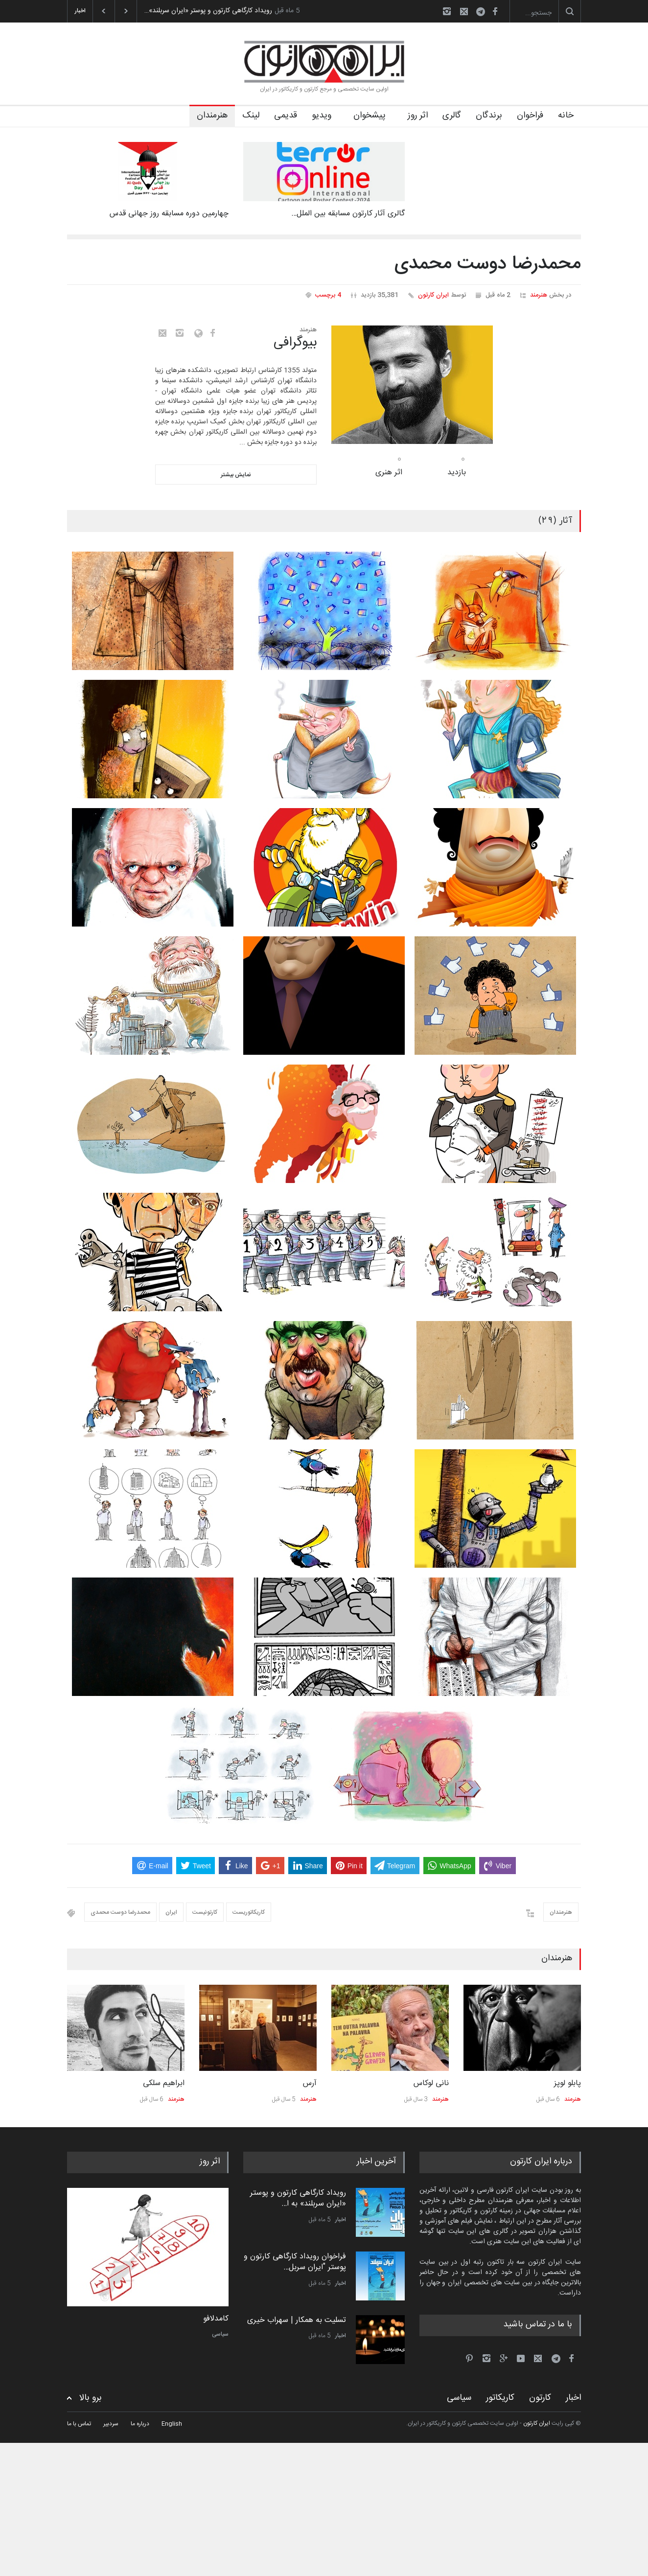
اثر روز (418, 115)
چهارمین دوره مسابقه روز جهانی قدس (169, 213)
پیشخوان (369, 115)
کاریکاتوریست (248, 1912)
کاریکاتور (500, 2397)
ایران (171, 1912)
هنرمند (538, 295)
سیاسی (220, 2334)
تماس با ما (79, 2424)
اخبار (340, 2220)
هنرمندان (212, 115)
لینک (250, 115)
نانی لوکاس (431, 2083)
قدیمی (285, 115)
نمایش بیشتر (236, 475)
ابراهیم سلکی (164, 2083)
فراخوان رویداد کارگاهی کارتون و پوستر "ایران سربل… (295, 2262)
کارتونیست (204, 1912)
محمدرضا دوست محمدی (120, 1912)
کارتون (540, 2397)
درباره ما (140, 2424)
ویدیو (321, 115)
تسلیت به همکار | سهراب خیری (296, 2320)
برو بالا (90, 2398)
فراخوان (530, 115)
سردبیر (110, 2424)
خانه (566, 115)
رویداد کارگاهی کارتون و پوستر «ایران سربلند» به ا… (298, 2198)
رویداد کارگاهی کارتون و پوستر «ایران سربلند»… (208, 11)
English (172, 2424)
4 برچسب (328, 295)
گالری (451, 115)
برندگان (489, 115)
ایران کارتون (433, 295)
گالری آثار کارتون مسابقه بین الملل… (348, 213)
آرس (310, 2083)
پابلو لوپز (567, 2083)
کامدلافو (216, 2319)
